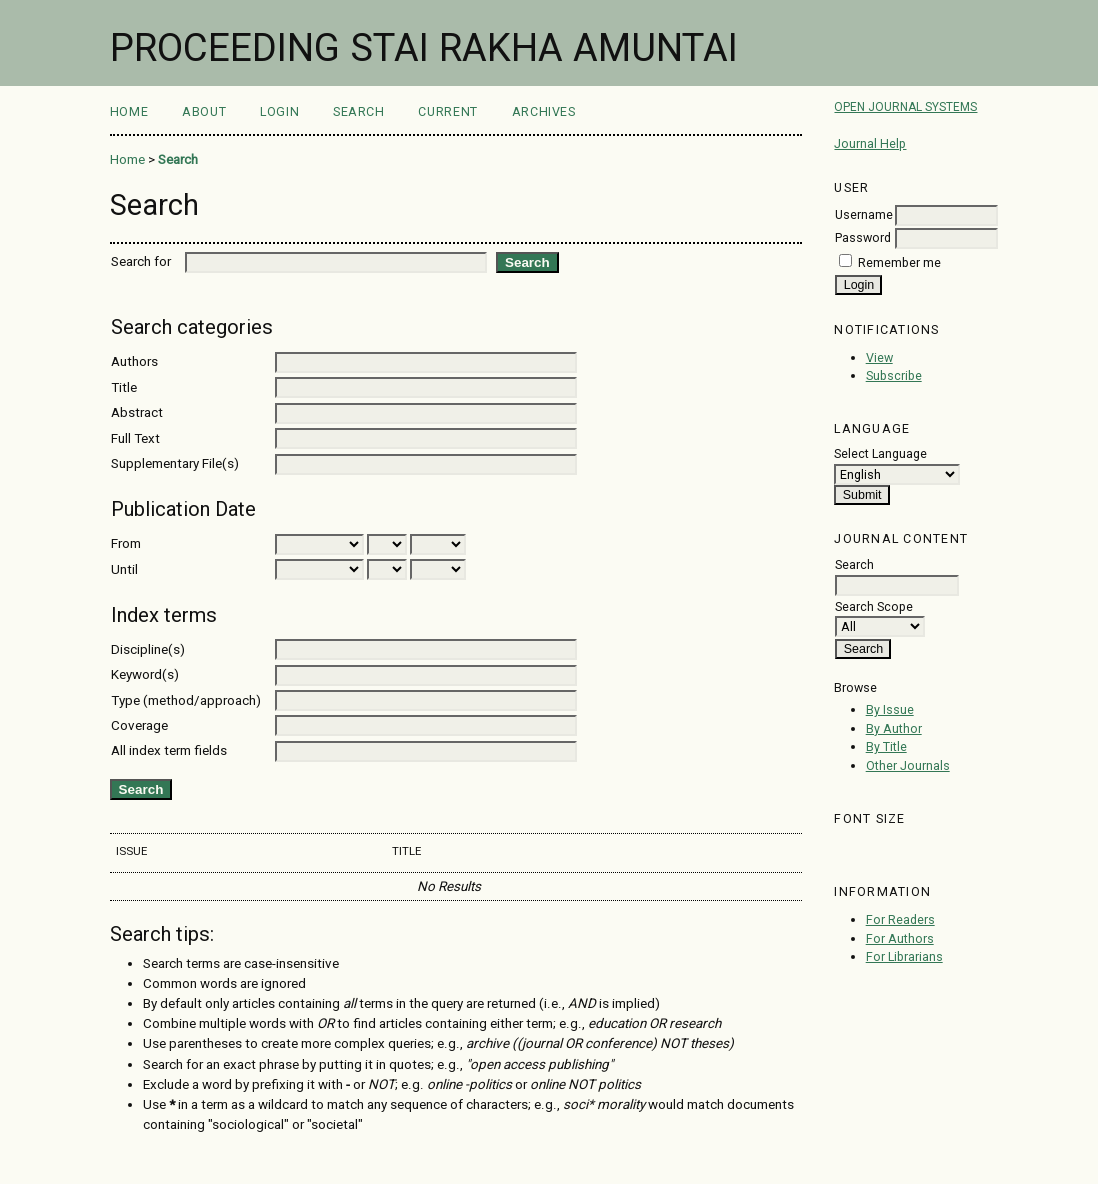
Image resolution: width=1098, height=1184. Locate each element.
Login (279, 111)
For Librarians (904, 956)
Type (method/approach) (186, 700)
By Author (894, 728)
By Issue (890, 709)
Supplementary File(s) (175, 463)
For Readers (900, 919)
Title (124, 387)
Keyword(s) (145, 674)
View (879, 357)
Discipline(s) (148, 649)
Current (447, 111)
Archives (544, 111)
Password (863, 237)
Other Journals (908, 765)
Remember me (899, 262)
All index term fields (169, 750)
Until (124, 569)
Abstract (137, 412)
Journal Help (870, 143)
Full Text (135, 438)
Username (864, 214)
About (204, 111)
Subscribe (894, 375)
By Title (886, 746)
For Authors (900, 938)
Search (359, 111)
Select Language (880, 453)
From (126, 543)
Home (129, 111)
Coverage (139, 725)
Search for (141, 261)
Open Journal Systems (905, 107)
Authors (134, 361)
